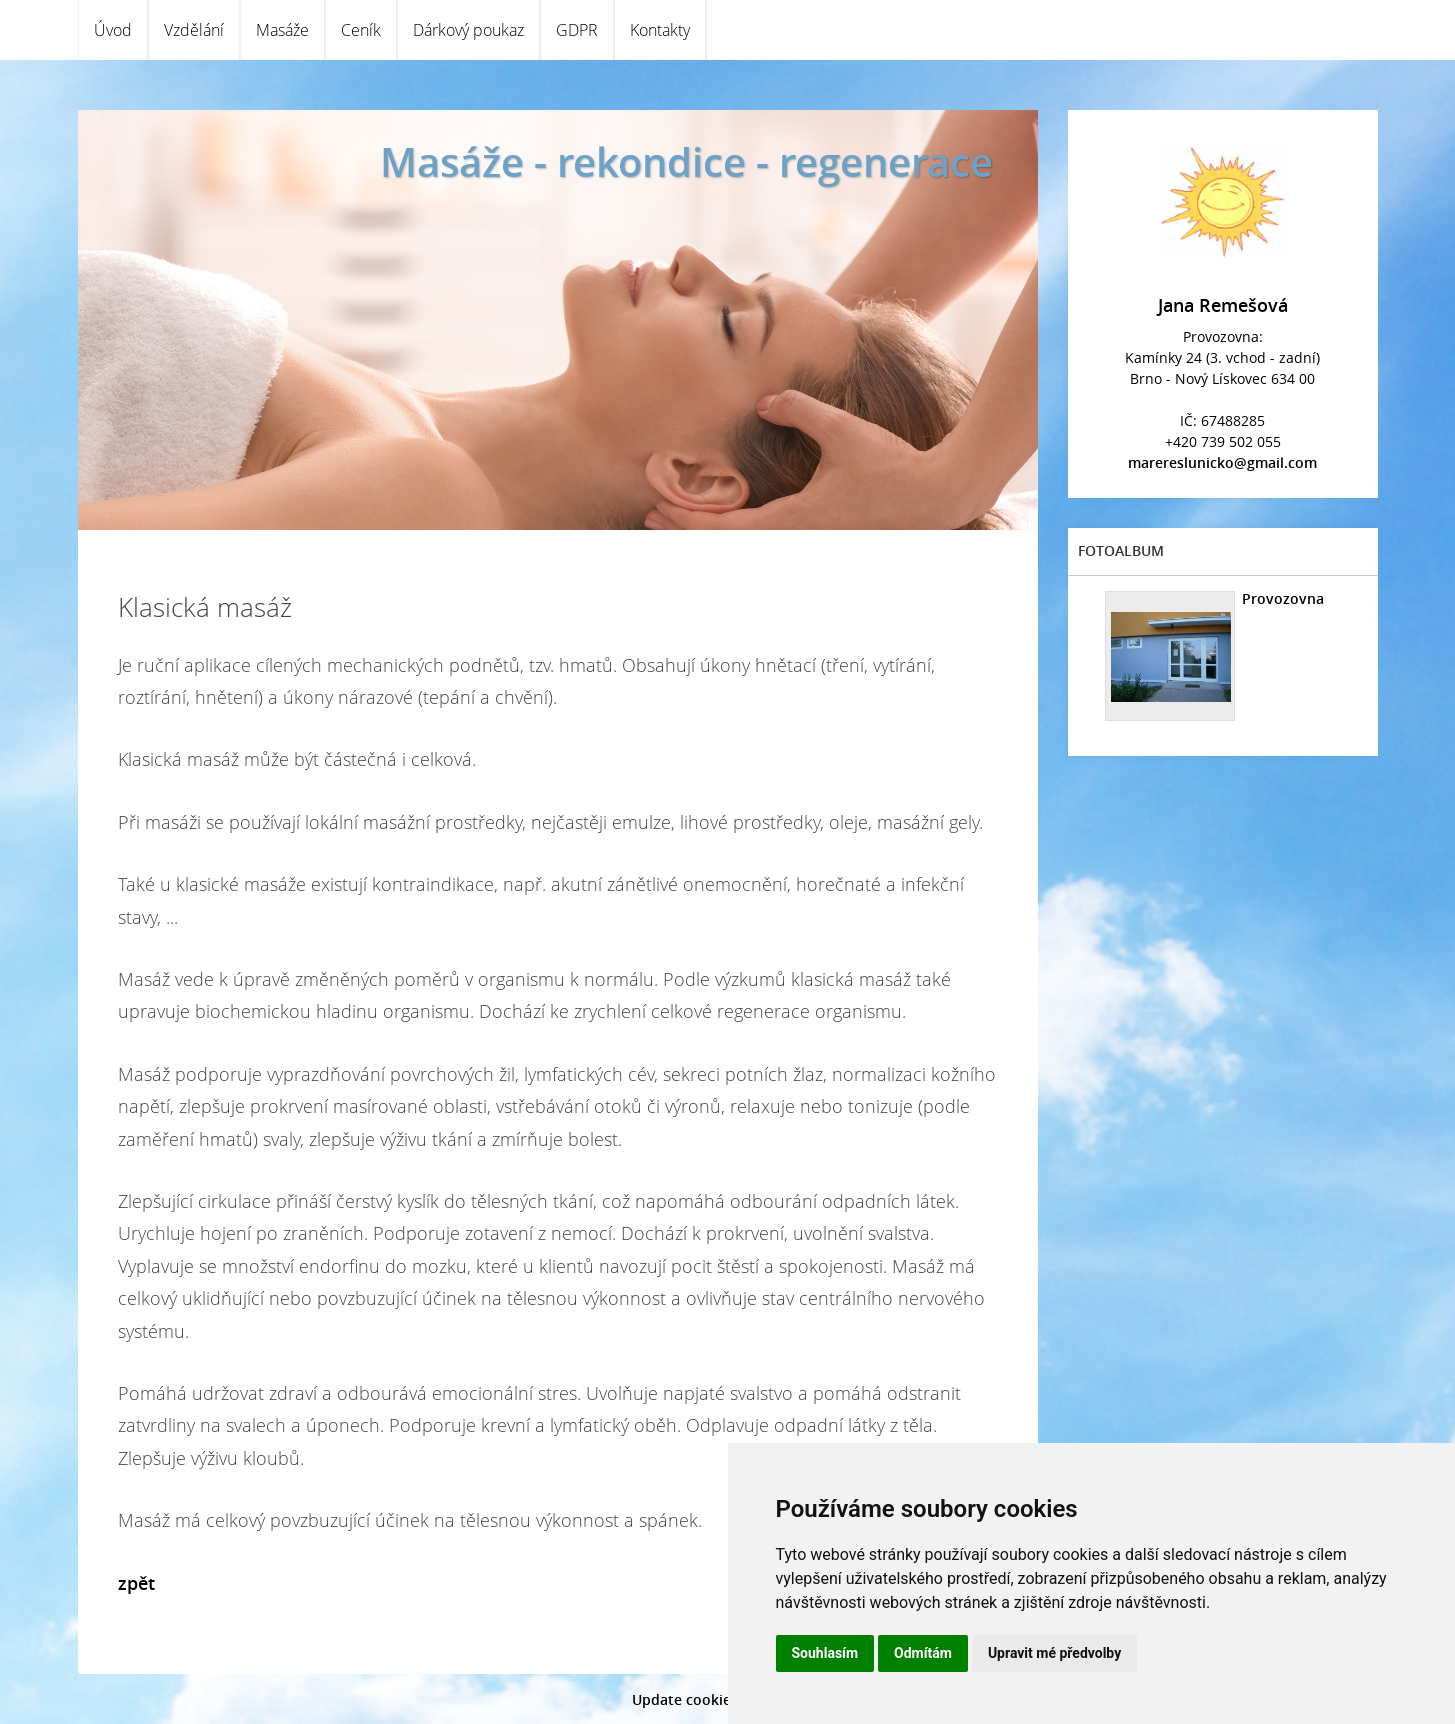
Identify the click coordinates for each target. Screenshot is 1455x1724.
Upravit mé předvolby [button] (1054, 1653)
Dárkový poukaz (468, 30)
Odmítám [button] (923, 1653)
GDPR (577, 30)
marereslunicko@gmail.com (1222, 462)
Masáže (282, 30)
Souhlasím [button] (825, 1653)
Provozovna (1283, 598)
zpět (136, 1583)
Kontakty (660, 30)
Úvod (113, 30)
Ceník (361, 30)
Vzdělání (194, 30)
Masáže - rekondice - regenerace (686, 161)
